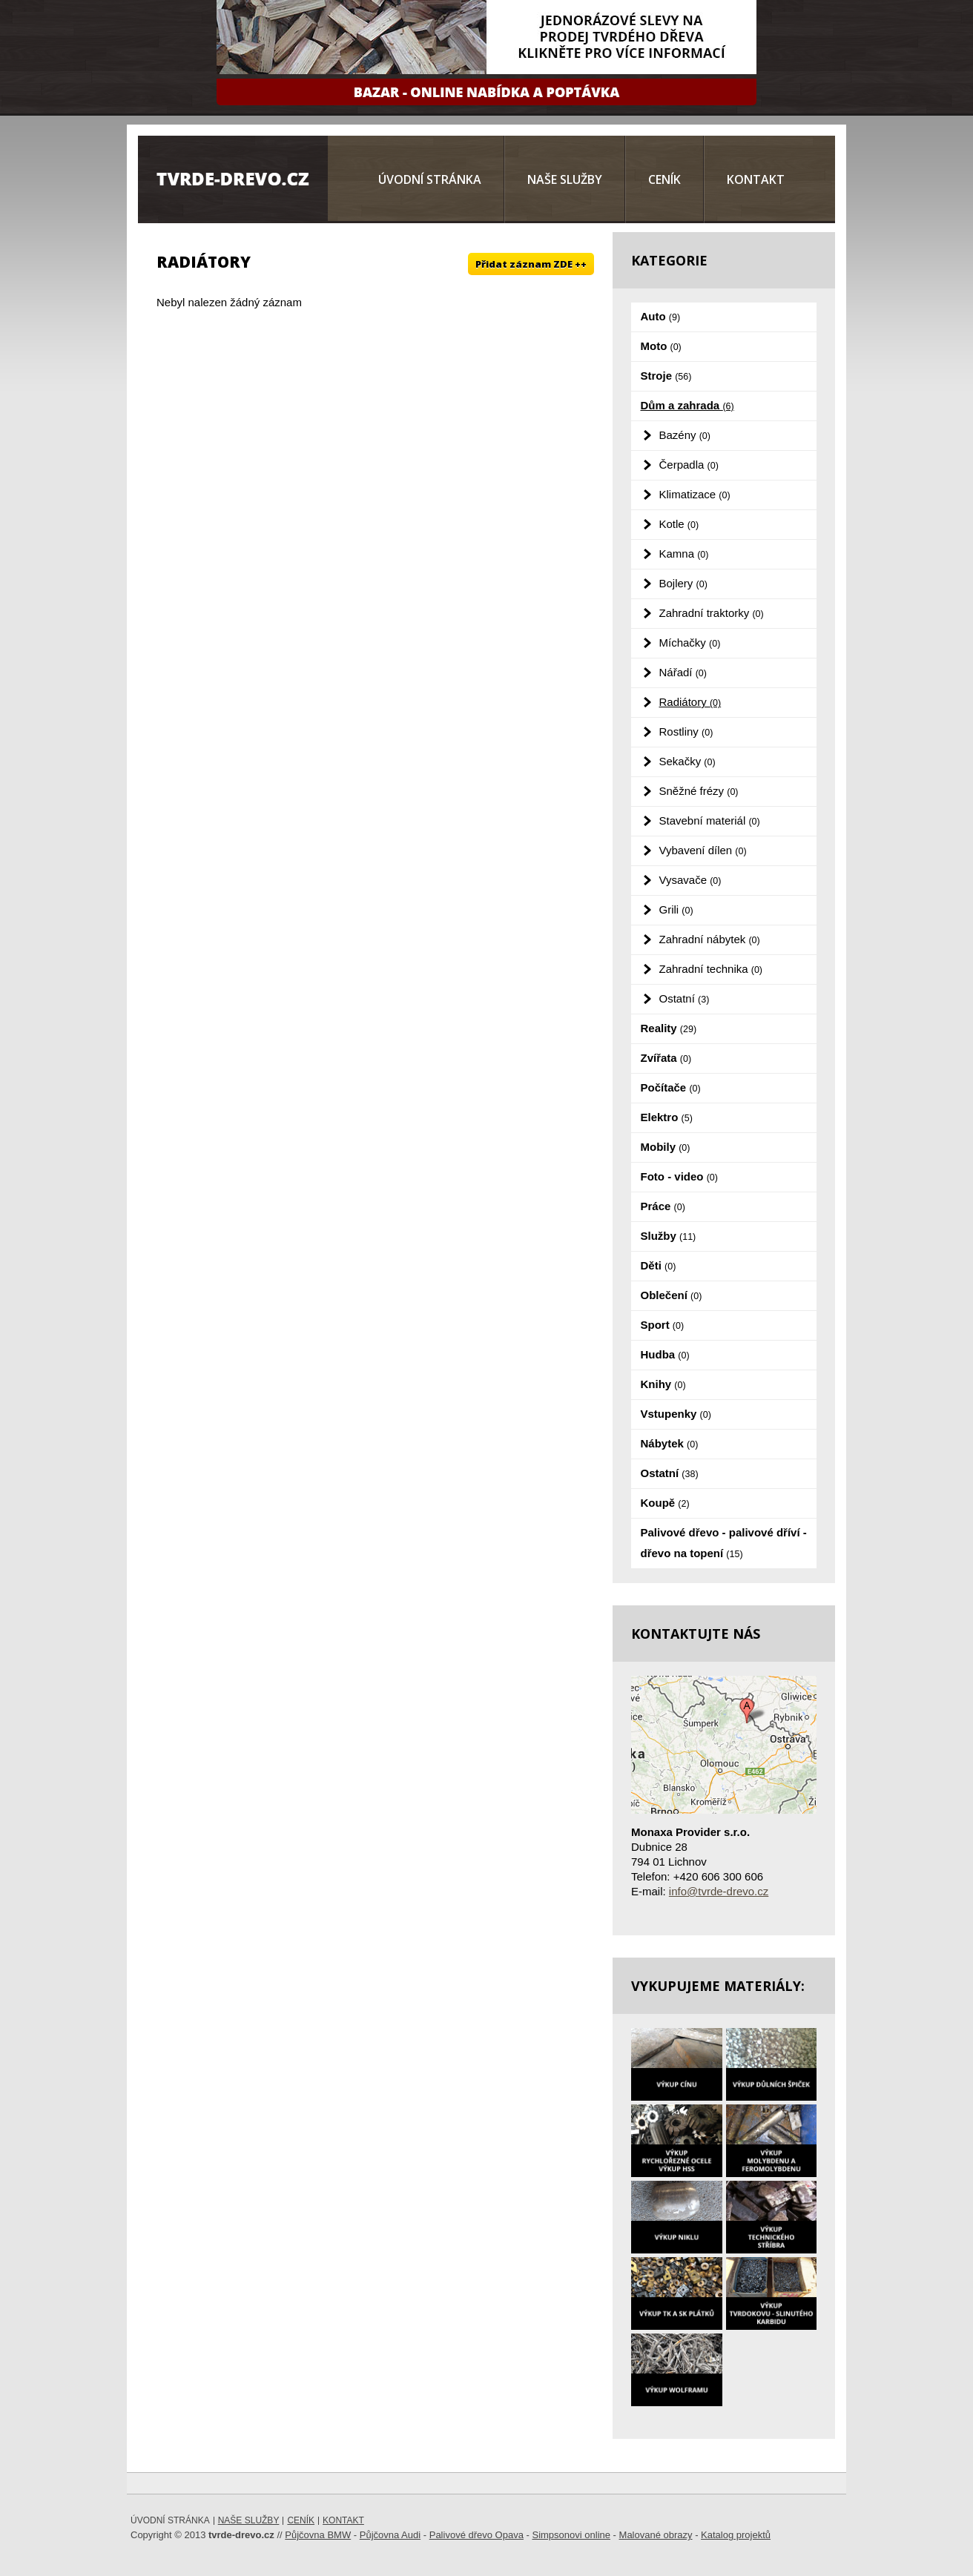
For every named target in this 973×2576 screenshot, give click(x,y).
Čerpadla (689, 464)
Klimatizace (694, 494)
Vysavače (690, 879)
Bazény (684, 435)
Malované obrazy (656, 2534)
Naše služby (564, 179)
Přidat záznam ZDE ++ (531, 264)
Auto (661, 316)
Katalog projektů (736, 2534)
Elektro (667, 1117)
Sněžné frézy (699, 791)
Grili (676, 909)
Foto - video (679, 1176)
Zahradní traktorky (711, 613)
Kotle (679, 524)
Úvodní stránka (429, 179)
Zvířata (666, 1057)
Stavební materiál (709, 820)
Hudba (665, 1354)
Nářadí (683, 672)
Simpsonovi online (571, 2534)
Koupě (665, 1502)
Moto (661, 346)
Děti (658, 1265)
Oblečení (671, 1295)
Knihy (663, 1384)
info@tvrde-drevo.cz (718, 1891)
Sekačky (687, 761)
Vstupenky (676, 1413)
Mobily (665, 1146)
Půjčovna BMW (318, 2534)
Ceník (664, 179)
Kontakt (756, 179)
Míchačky (690, 642)
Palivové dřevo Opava (476, 2534)
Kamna (684, 553)
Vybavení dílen (703, 850)
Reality (669, 1028)
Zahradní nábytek (709, 939)
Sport (663, 1324)
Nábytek (670, 1443)
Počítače (671, 1087)
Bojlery (683, 583)
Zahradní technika (711, 968)
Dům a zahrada (687, 405)
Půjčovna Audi (390, 2534)
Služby (668, 1235)
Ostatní (684, 998)
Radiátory (690, 702)
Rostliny (686, 731)
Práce (663, 1206)
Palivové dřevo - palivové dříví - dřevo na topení (724, 1542)
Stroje (666, 375)
